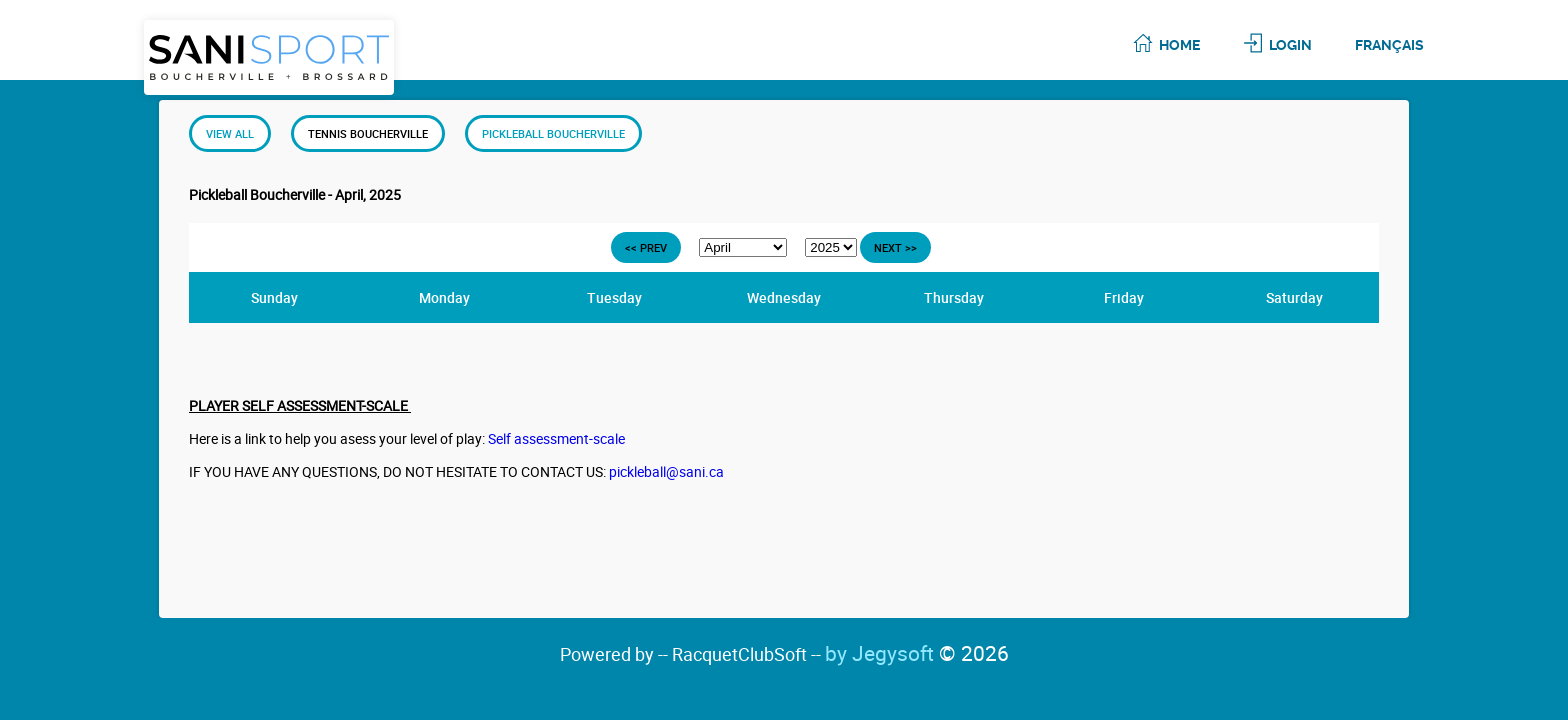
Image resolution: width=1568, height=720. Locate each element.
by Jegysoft (917, 653)
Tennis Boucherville (368, 133)
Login (1290, 45)
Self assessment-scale (556, 438)
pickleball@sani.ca (666, 471)
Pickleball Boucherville (553, 133)
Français (1389, 45)
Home (1179, 45)
